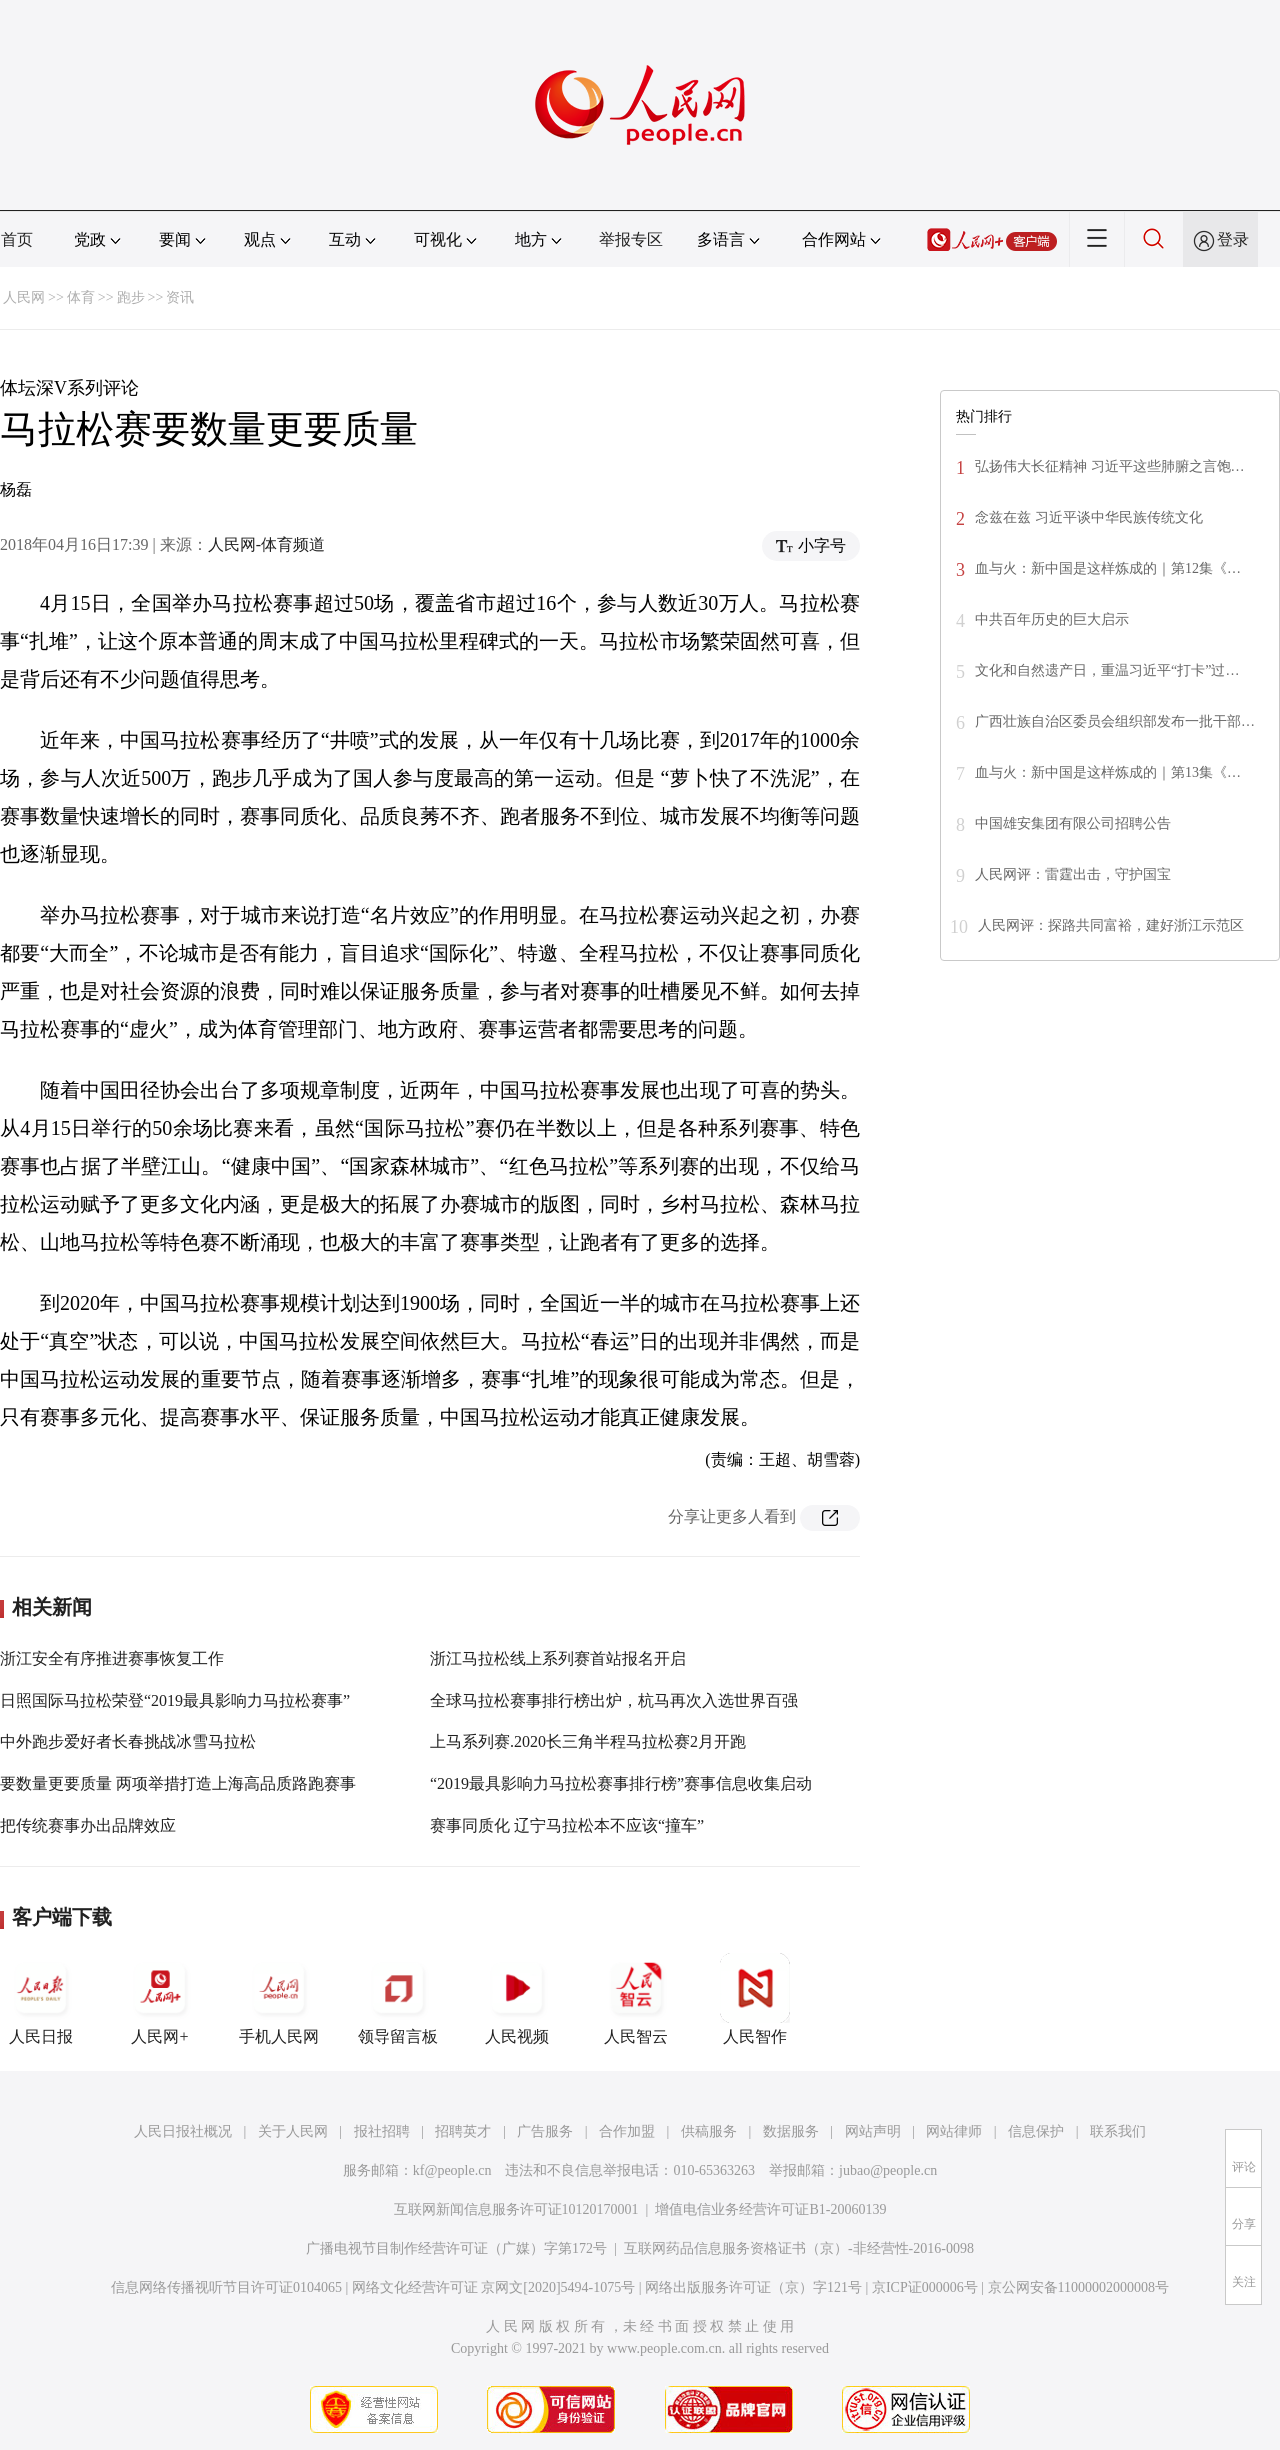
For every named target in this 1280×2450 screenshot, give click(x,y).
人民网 (24, 297)
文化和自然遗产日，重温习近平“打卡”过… (1107, 670)
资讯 (180, 297)
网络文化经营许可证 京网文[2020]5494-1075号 (494, 2287)
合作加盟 (627, 2131)
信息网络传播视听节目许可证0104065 (226, 2287)
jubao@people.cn (888, 2170)
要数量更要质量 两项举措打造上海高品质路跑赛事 (178, 1783)
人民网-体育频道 (266, 544)
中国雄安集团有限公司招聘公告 (1073, 823)
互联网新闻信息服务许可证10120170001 (516, 2209)
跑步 (131, 297)
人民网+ (160, 1999)
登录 (1233, 239)
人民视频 (517, 1999)
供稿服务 (709, 2131)
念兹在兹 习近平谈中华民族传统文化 (1089, 517)
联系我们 (1118, 2131)
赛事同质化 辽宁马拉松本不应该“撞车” (567, 1825)
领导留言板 (398, 1999)
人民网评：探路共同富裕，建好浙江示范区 (1111, 925)
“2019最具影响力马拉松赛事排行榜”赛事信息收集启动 (621, 1783)
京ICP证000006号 (925, 2287)
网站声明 (873, 2131)
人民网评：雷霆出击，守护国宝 (1073, 874)
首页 (17, 239)
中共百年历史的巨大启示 (1052, 619)
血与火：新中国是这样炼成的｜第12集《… (1108, 568)
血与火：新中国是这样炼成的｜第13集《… (1108, 772)
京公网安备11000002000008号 (1078, 2287)
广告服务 (545, 2131)
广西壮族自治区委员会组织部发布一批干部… (1115, 721)
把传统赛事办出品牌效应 (88, 1825)
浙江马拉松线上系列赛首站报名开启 (558, 1658)
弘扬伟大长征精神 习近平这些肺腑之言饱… (1110, 466)
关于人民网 (293, 2131)
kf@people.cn (452, 2170)
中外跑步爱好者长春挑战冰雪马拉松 (128, 1741)
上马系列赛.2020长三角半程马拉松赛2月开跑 (588, 1741)
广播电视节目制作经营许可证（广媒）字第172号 (456, 2248)
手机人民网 (279, 1999)
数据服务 (791, 2131)
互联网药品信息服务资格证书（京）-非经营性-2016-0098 (799, 2248)
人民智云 (636, 1999)
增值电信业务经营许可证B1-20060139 (770, 2209)
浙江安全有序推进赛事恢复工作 (112, 1658)
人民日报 (41, 1999)
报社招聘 (382, 2131)
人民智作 (755, 1999)
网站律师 (954, 2131)
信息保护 (1036, 2131)
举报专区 (631, 239)
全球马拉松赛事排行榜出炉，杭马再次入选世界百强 (614, 1700)
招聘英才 (463, 2131)
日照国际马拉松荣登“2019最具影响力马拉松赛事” (175, 1700)
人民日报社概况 (183, 2131)
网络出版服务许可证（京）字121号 (753, 2287)
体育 (81, 297)
